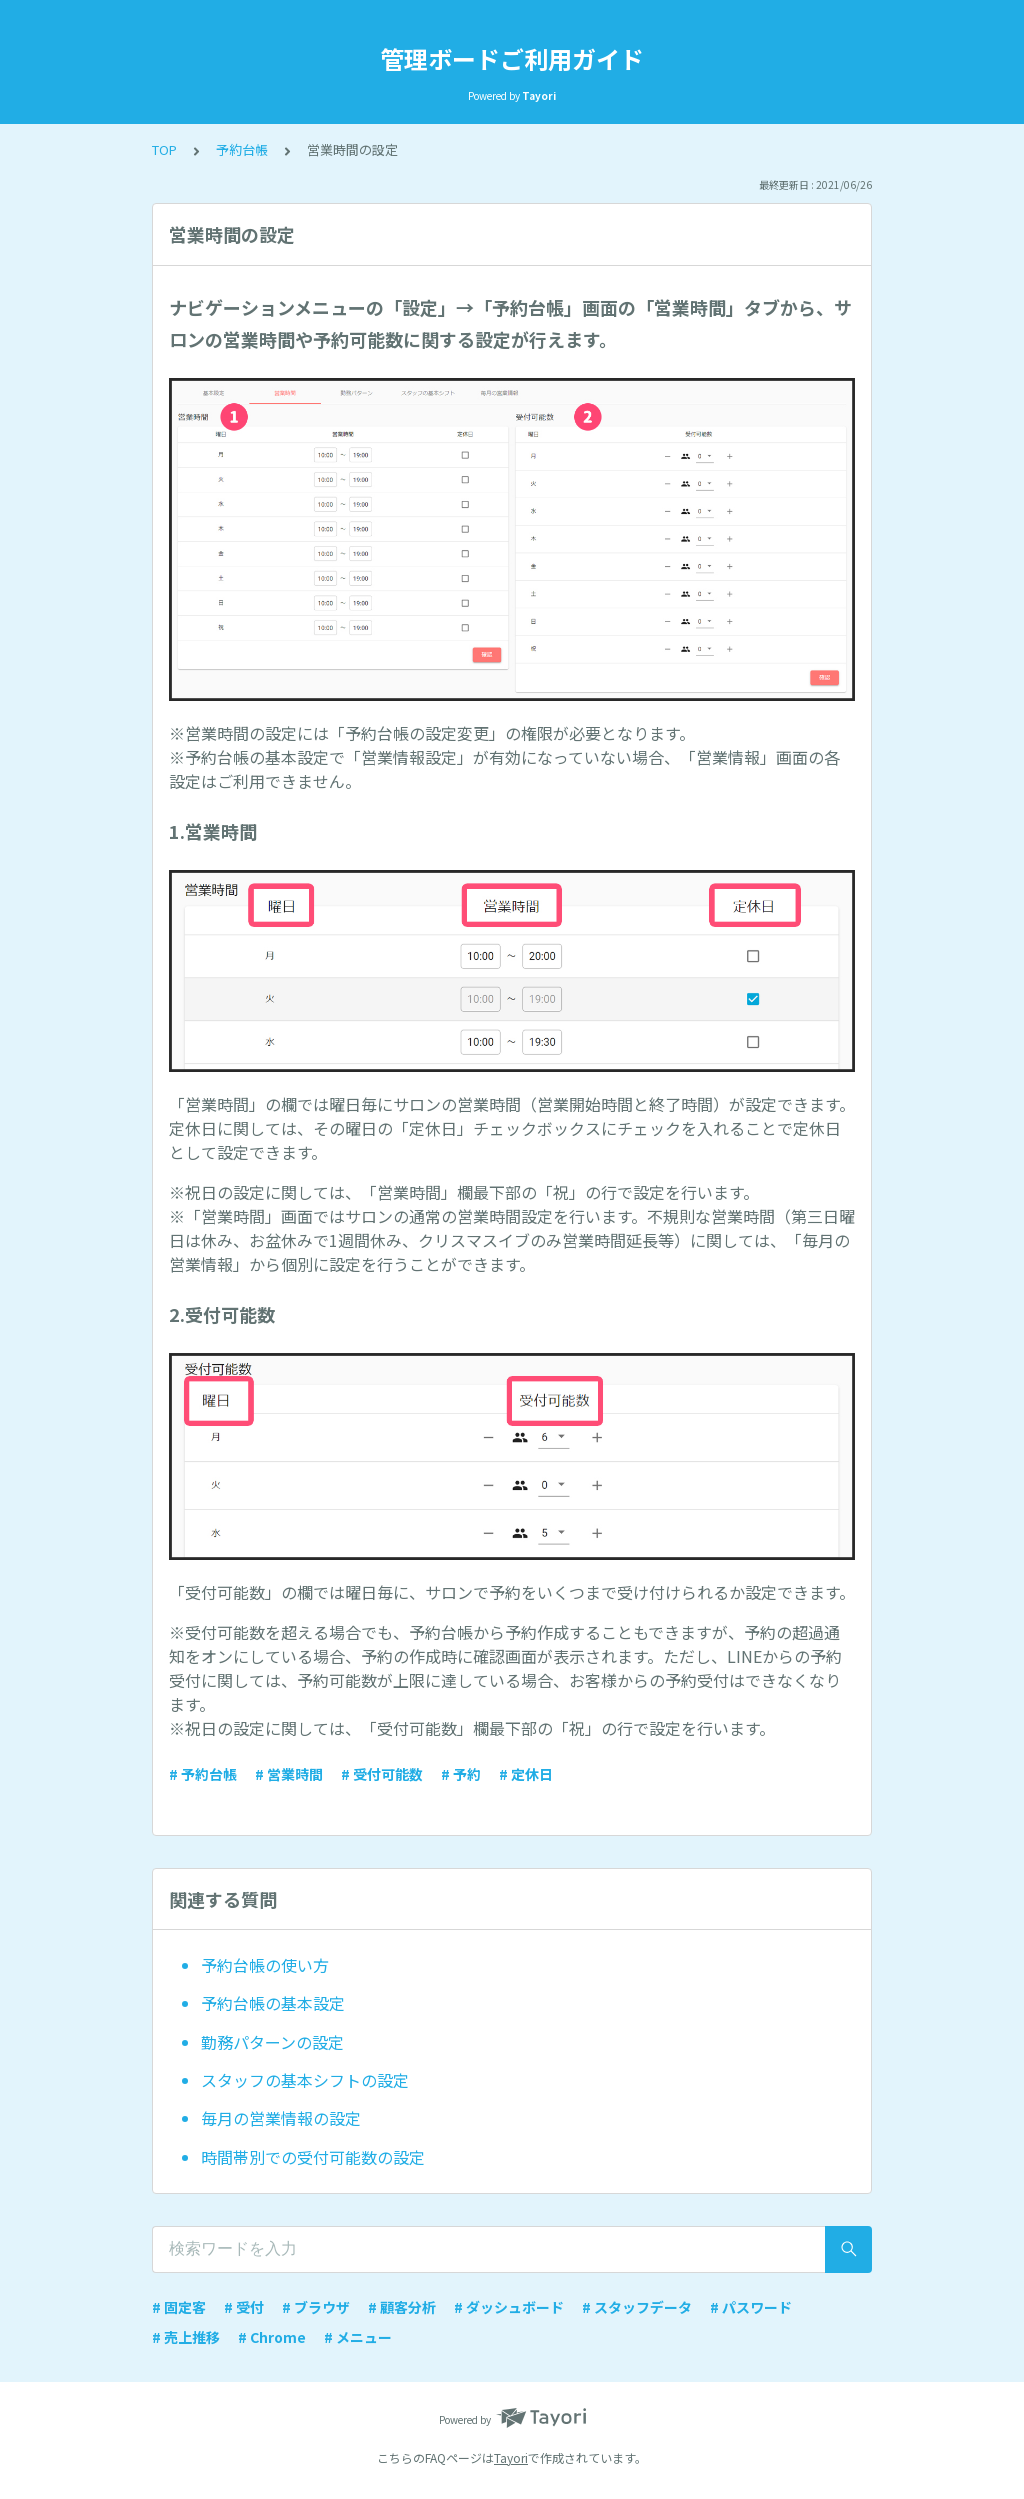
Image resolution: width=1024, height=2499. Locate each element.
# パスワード (751, 2307)
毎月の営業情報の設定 (281, 2118)
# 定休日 (526, 1774)
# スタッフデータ (637, 2307)
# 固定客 (179, 2307)
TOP (164, 149)
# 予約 (461, 1774)
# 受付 (244, 2307)
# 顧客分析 (402, 2307)
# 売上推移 (186, 2337)
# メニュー (358, 2337)
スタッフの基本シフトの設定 (305, 2080)
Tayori (511, 2457)
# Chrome (272, 2337)
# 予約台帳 (203, 1774)
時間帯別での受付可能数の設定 (313, 2157)
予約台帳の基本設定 (273, 2003)
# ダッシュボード (509, 2307)
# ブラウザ (316, 2307)
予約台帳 (242, 149)
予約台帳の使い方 (265, 1965)
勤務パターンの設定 (272, 2042)
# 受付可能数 (382, 1774)
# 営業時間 (289, 1774)
